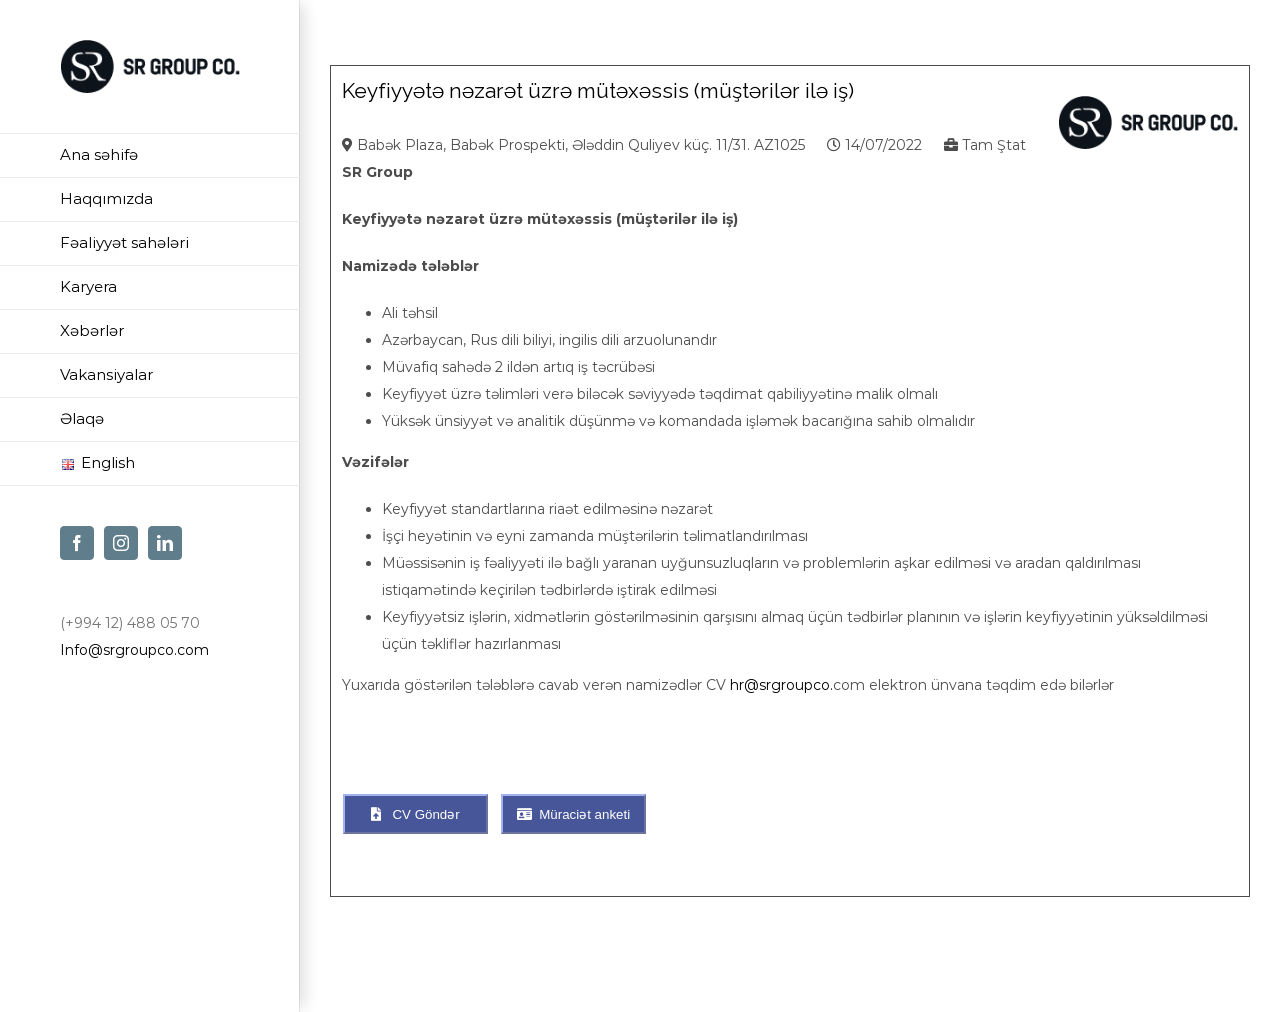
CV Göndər (415, 814)
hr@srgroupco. (781, 685)
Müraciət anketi (573, 814)
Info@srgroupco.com (134, 650)
